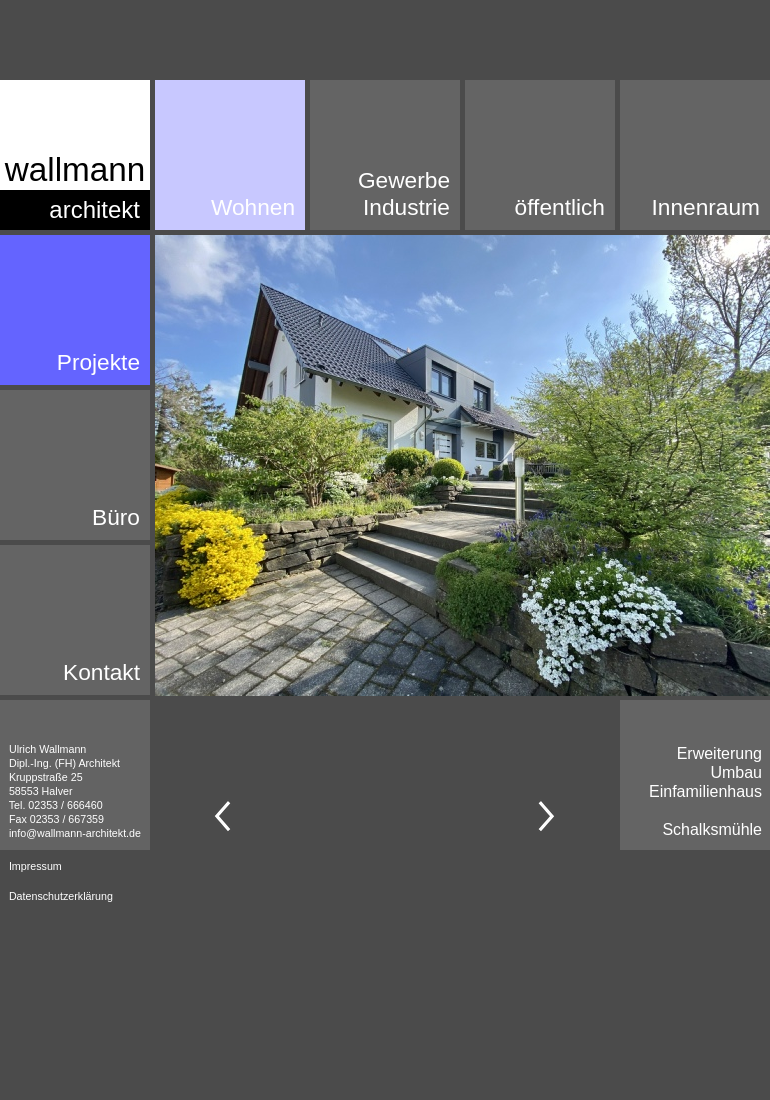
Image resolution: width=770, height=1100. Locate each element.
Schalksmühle (712, 829)
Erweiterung (719, 753)
